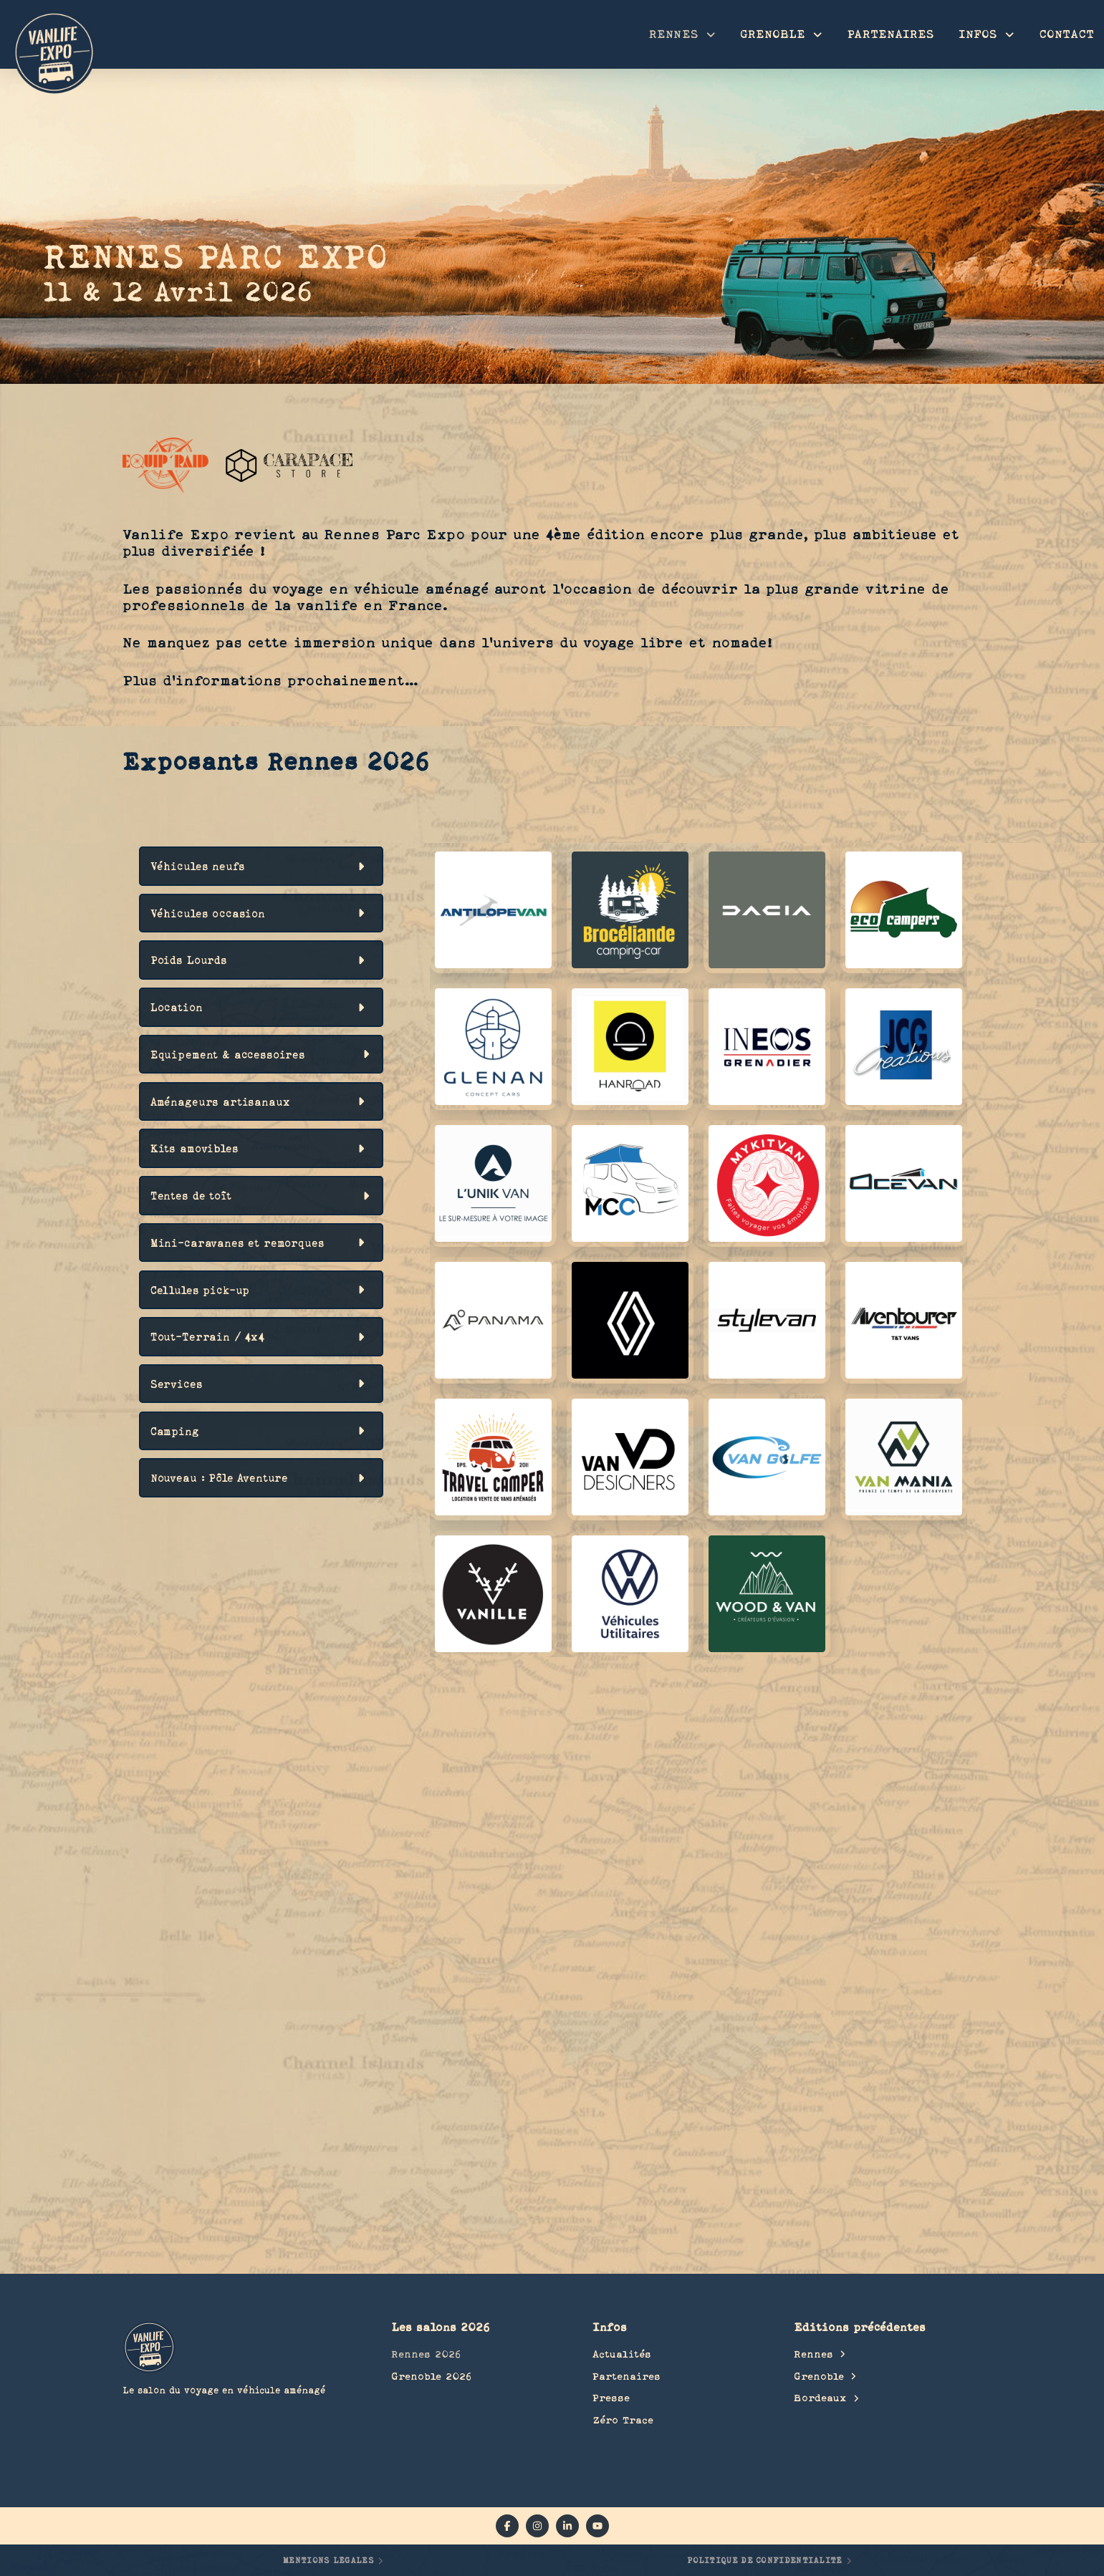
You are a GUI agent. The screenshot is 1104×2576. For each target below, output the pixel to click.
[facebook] (507, 2525)
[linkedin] (567, 2525)
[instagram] (537, 2525)
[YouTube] (597, 2525)
